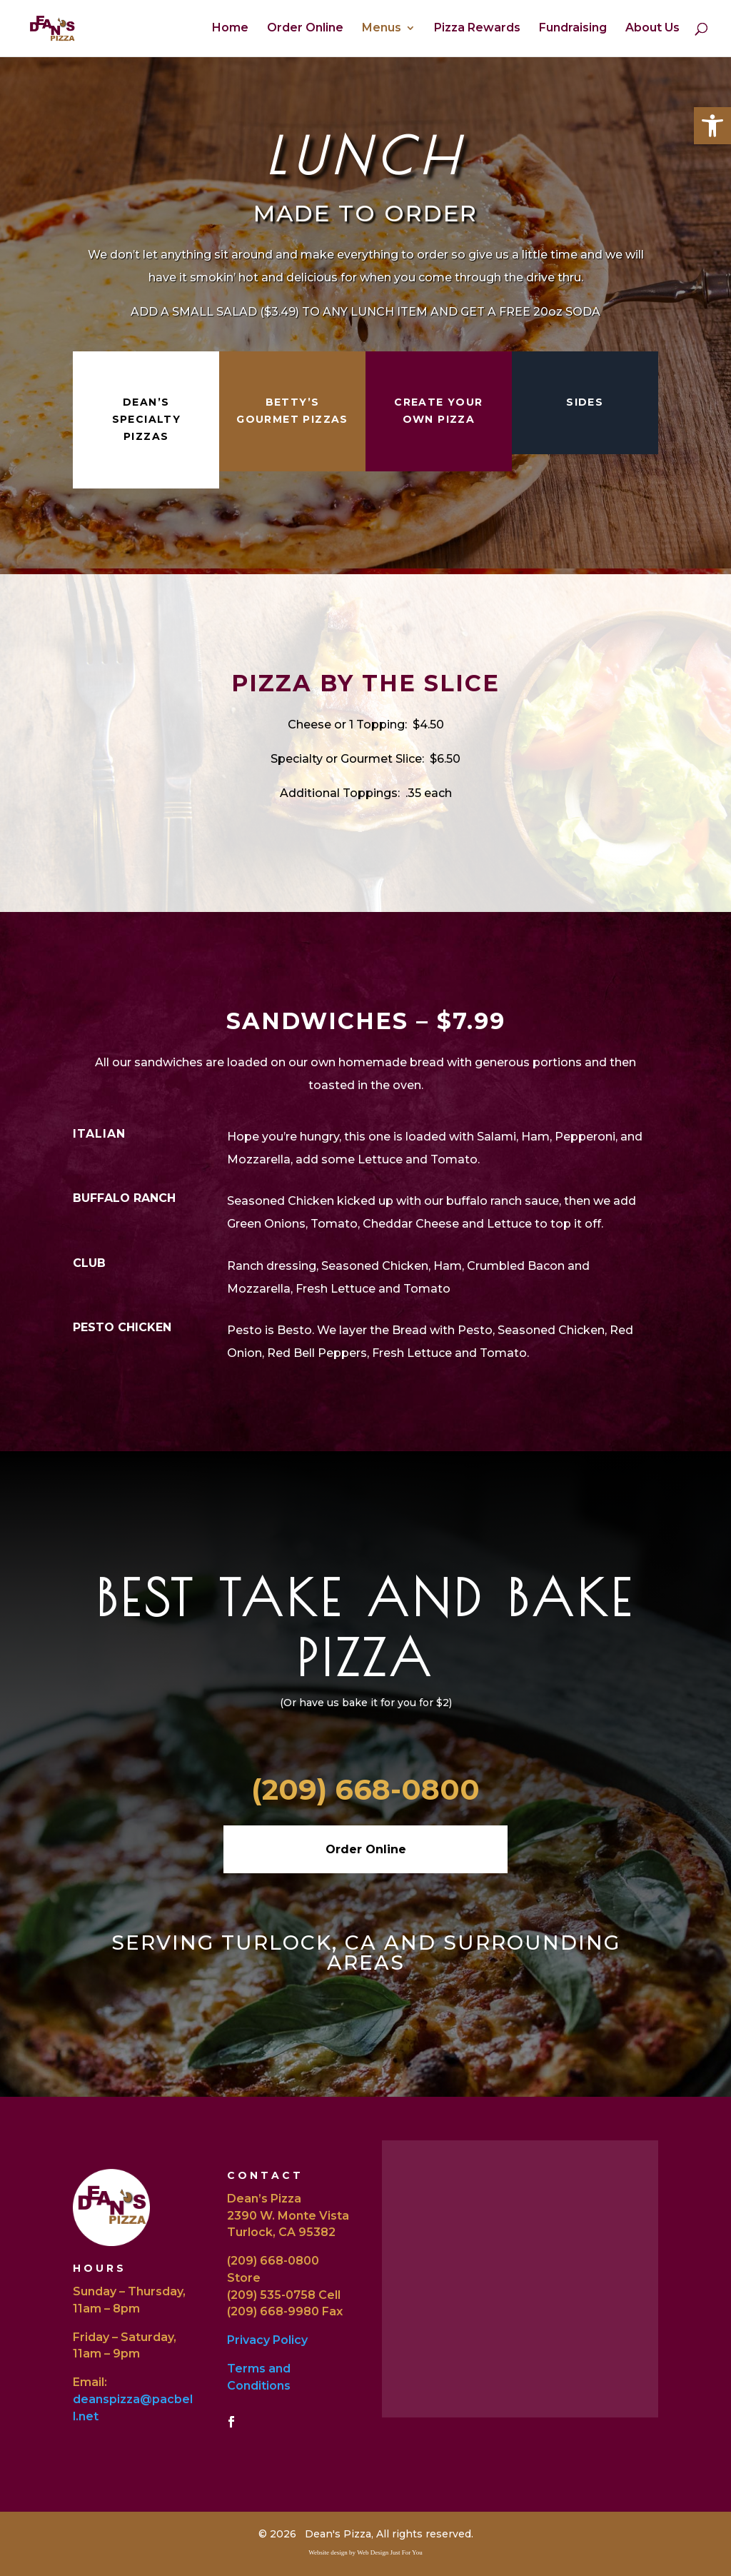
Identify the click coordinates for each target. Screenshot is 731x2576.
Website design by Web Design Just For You (365, 2552)
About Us (652, 29)
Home (230, 29)
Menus (381, 29)
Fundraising (573, 29)
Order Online (305, 29)
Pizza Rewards (477, 29)
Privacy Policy (267, 2340)
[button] (712, 125)
